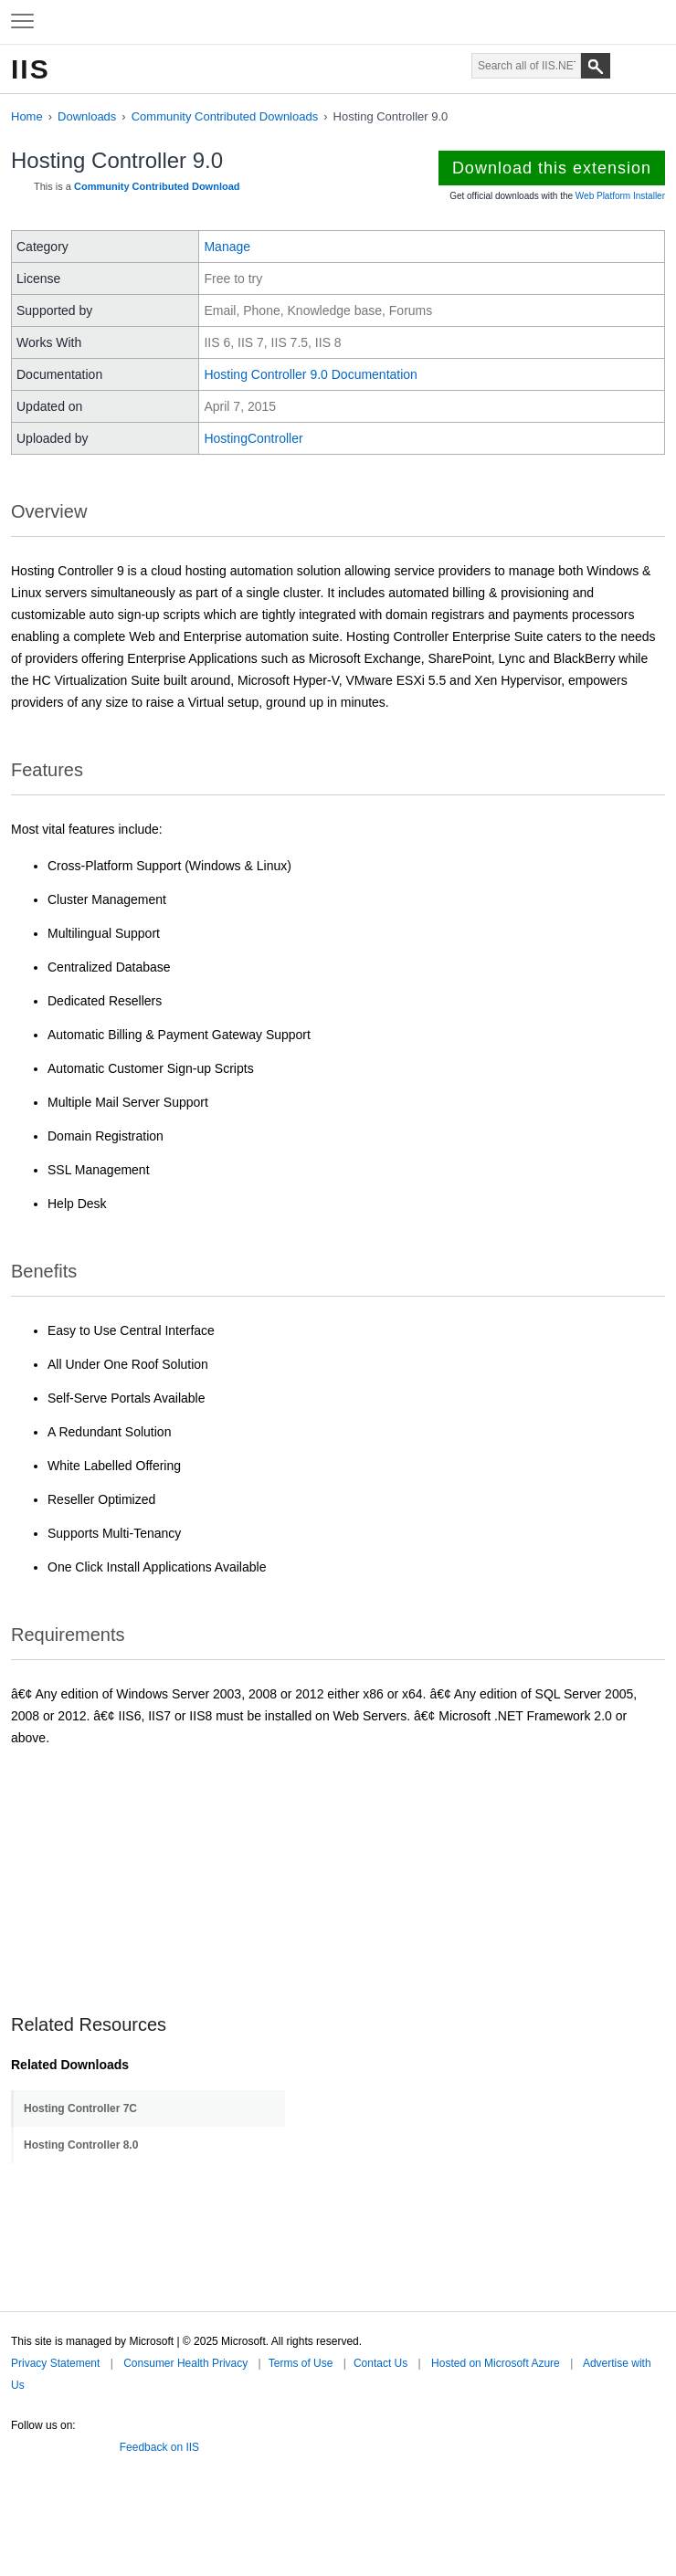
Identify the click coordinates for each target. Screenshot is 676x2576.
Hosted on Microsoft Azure (495, 2363)
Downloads (87, 116)
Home (27, 116)
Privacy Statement (55, 2363)
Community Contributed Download (156, 186)
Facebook (44, 2443)
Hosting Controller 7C (80, 2108)
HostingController (253, 438)
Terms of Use (301, 2363)
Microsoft (336, 22)
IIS (30, 69)
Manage (227, 246)
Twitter (18, 2443)
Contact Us (380, 2363)
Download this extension (551, 168)
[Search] (595, 66)
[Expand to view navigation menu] (22, 22)
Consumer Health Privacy (185, 2363)
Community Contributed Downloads (225, 116)
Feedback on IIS (159, 2447)
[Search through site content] (526, 66)
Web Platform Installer (620, 196)
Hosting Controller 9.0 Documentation (310, 374)
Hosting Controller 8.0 (81, 2145)
